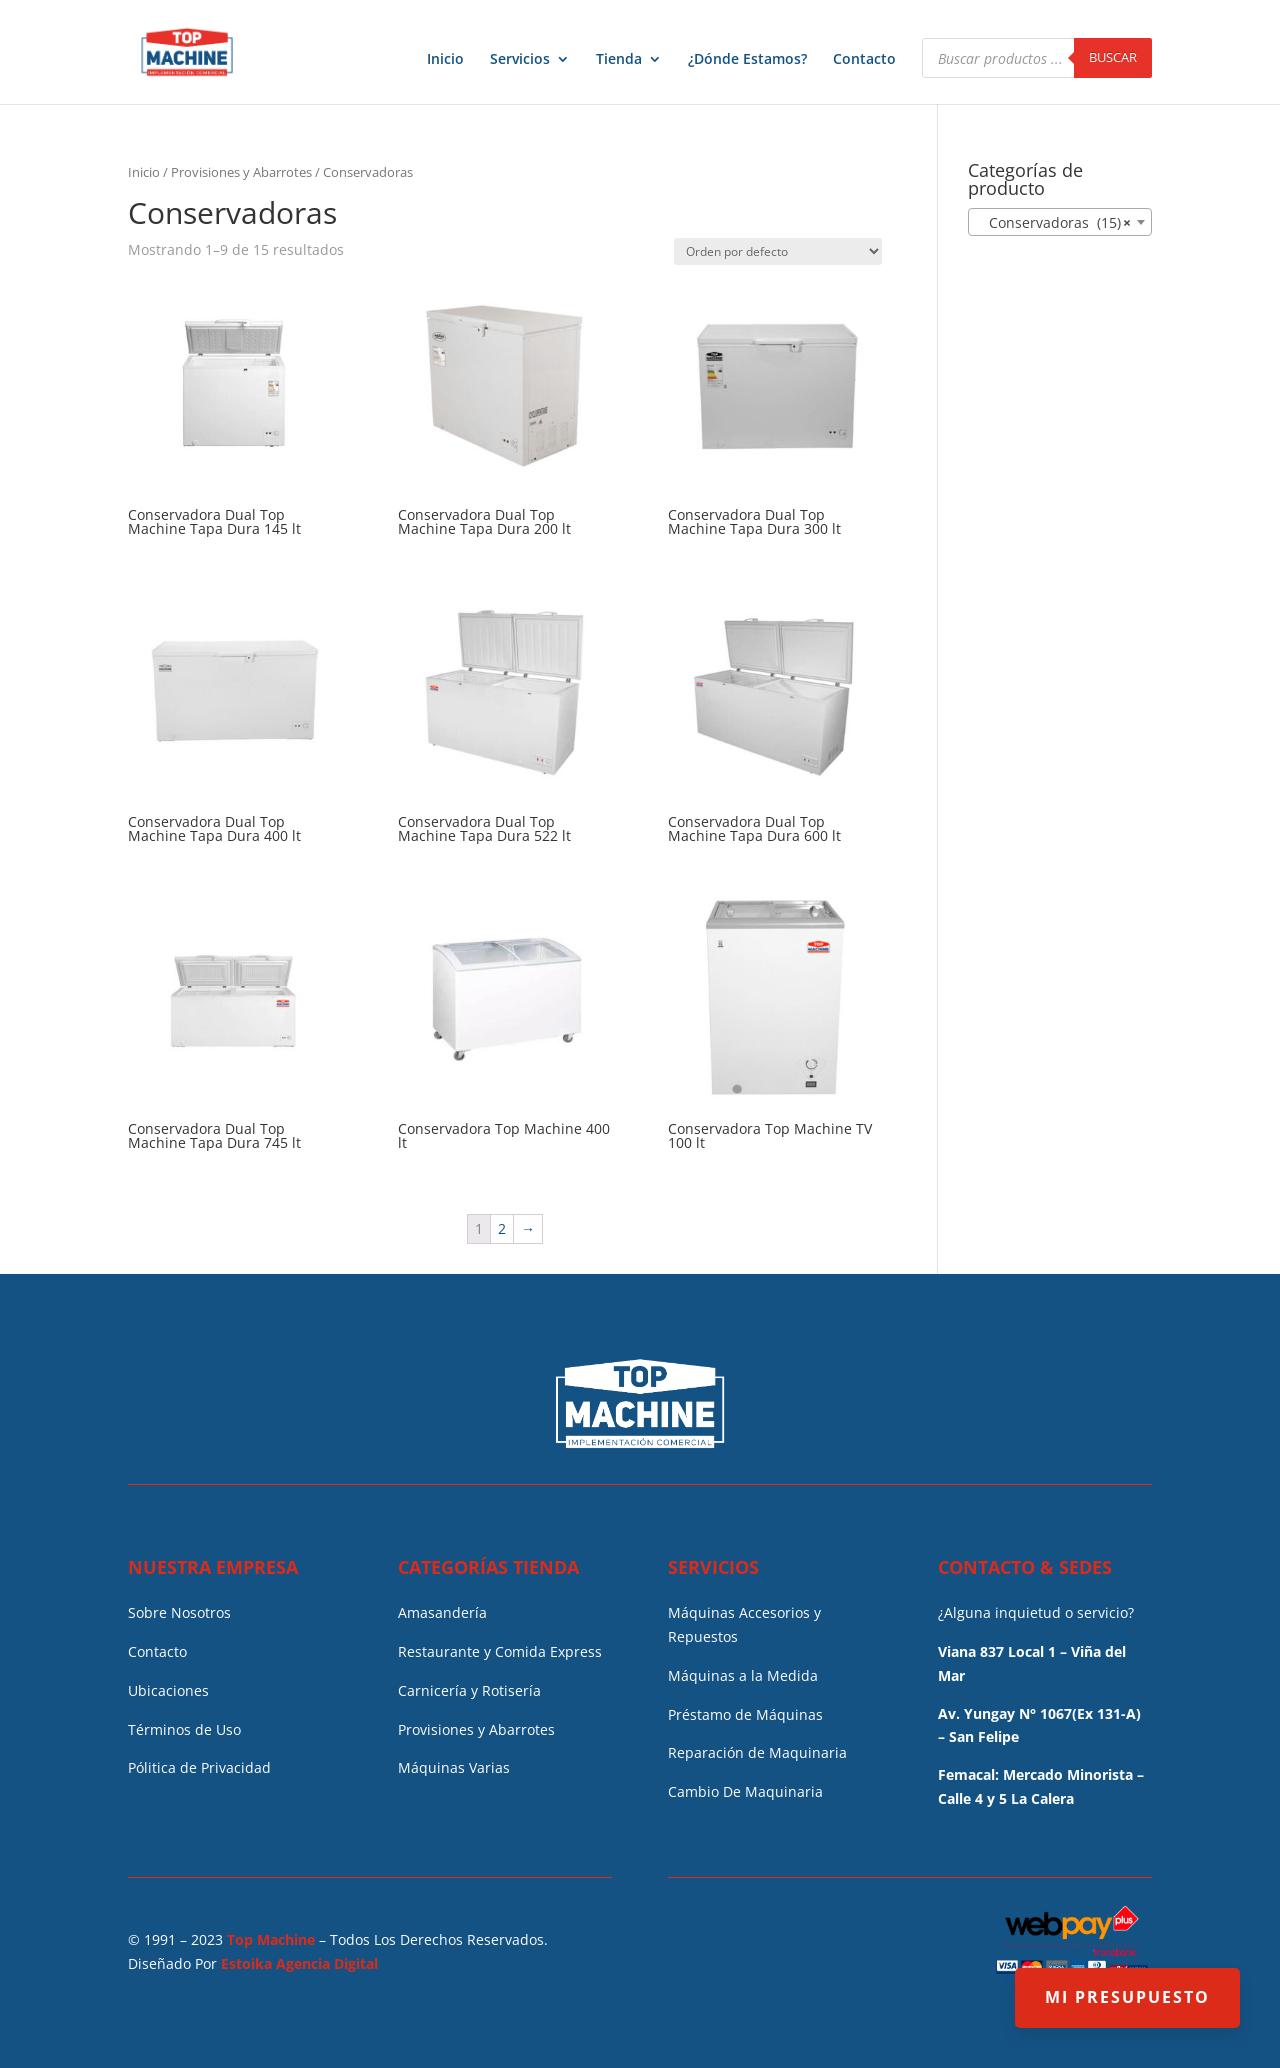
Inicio (445, 60)
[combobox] (1060, 222)
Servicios (520, 60)
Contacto (864, 60)
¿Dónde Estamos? (747, 60)
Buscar (1113, 57)
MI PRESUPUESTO (1127, 1997)
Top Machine (271, 1939)
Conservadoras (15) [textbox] (1054, 223)
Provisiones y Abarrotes (241, 172)
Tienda (619, 60)
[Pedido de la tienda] (778, 251)
